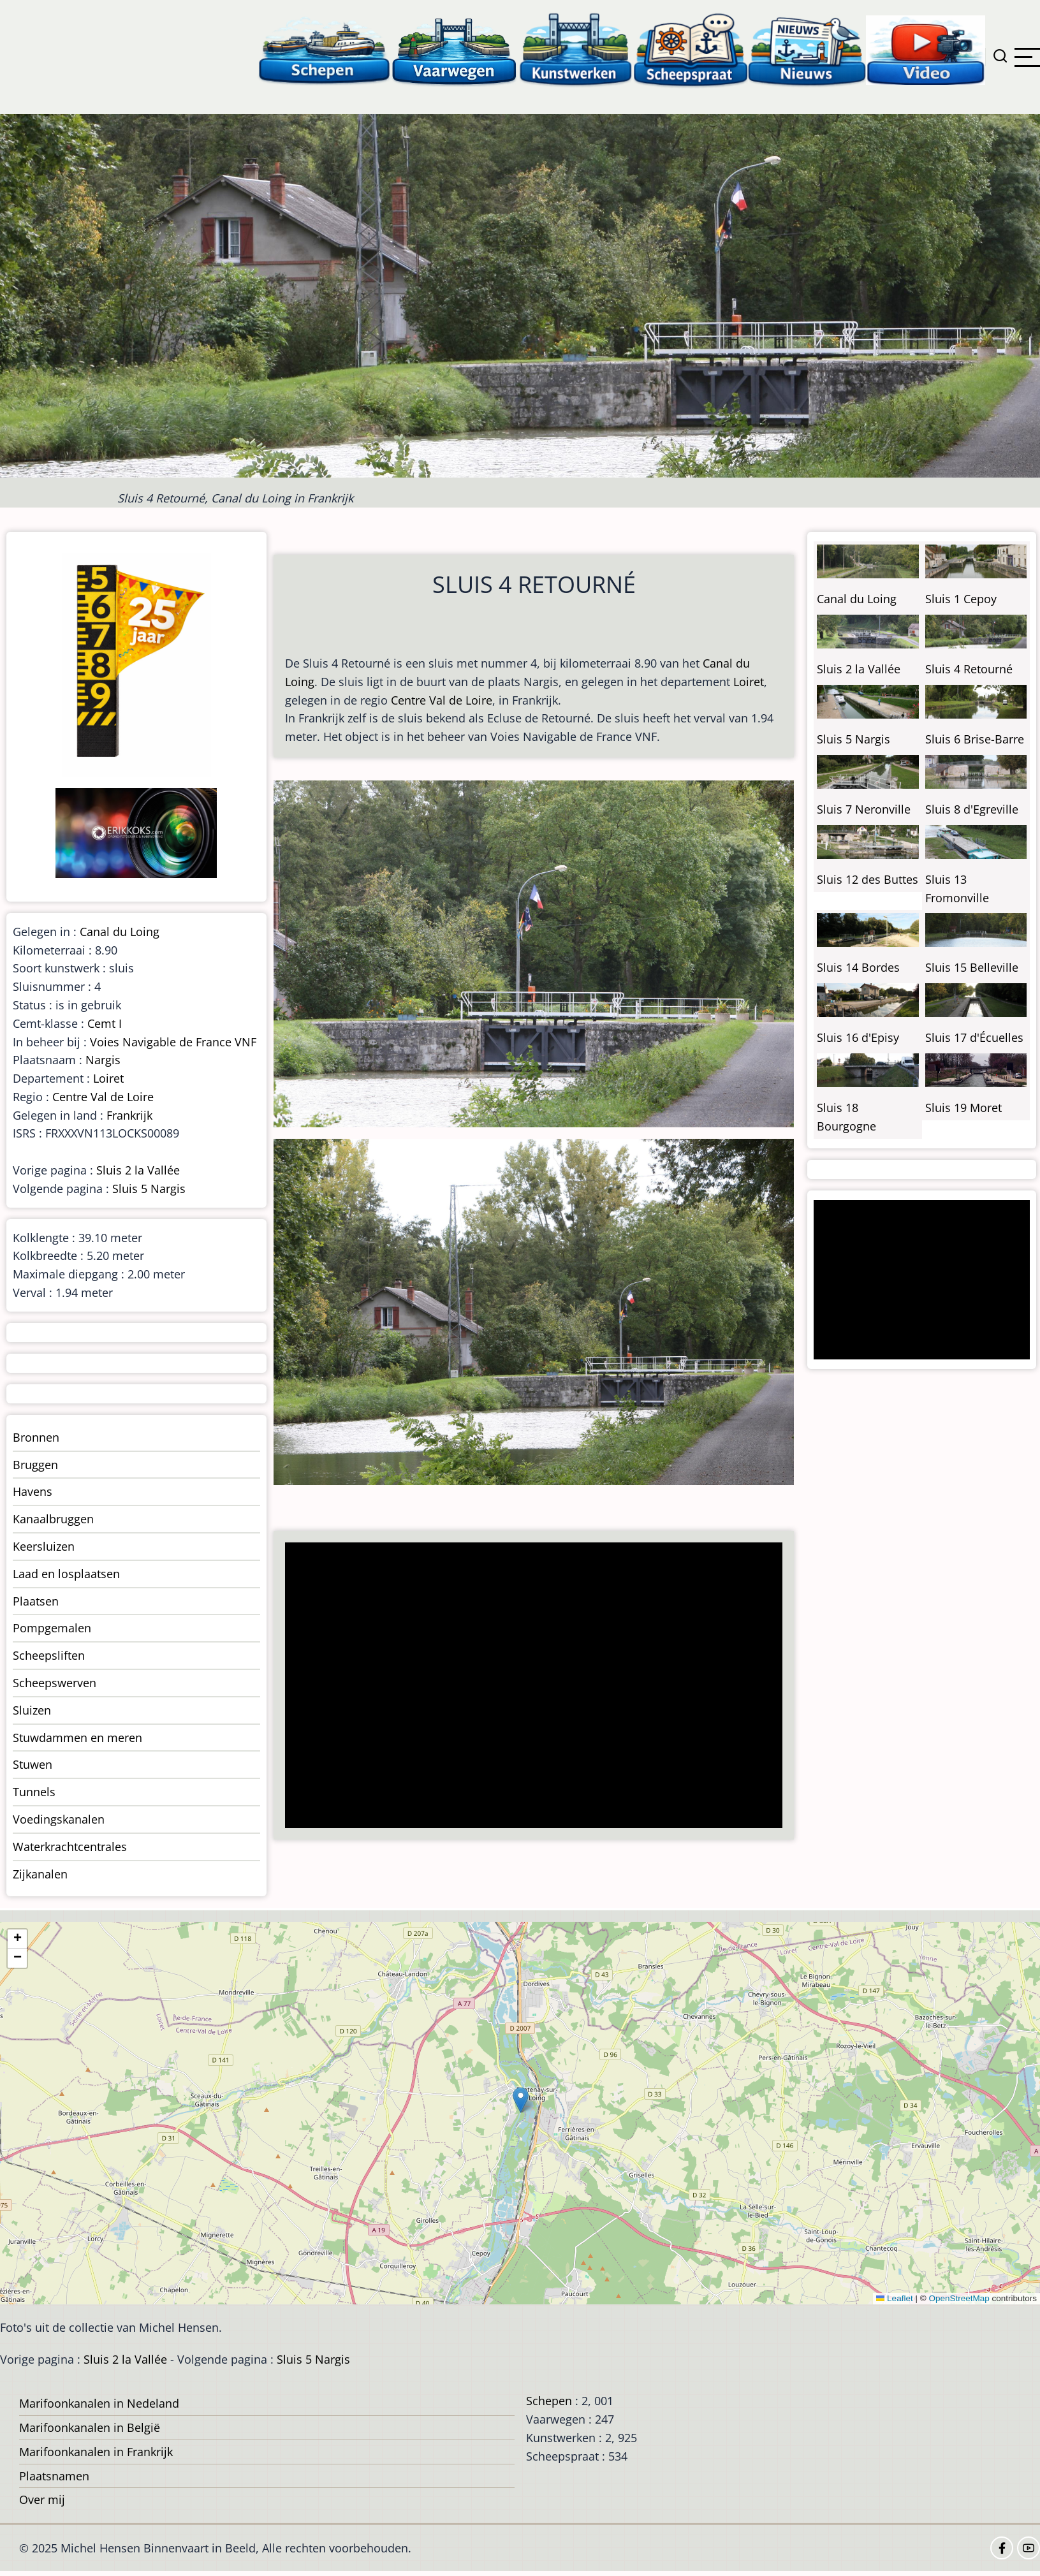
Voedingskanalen (59, 1819)
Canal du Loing (119, 931)
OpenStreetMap (958, 2298)
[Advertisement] (527, 1686)
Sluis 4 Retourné (969, 669)
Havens (32, 1491)
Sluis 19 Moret (963, 1107)
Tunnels (34, 1791)
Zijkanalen (40, 1874)
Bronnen (36, 1437)
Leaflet (894, 2298)
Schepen (549, 2400)
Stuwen (32, 1764)
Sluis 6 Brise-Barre (974, 739)
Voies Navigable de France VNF (173, 1042)
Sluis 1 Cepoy (961, 598)
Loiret (748, 681)
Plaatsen (36, 1601)
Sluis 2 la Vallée (138, 1170)
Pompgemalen (52, 1628)
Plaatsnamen (54, 2476)
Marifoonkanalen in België (89, 2427)
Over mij (42, 2499)
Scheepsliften (49, 1655)
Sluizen (32, 1710)
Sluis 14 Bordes (858, 967)
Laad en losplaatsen (66, 1573)
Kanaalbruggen (53, 1518)
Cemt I (104, 1023)
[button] (521, 2100)
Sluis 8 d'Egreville (971, 809)
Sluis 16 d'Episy (858, 1037)
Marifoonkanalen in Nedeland (99, 2403)
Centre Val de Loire (441, 700)
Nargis (103, 1059)
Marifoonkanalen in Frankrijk (96, 2451)
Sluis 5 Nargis (149, 1188)
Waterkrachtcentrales (70, 1846)
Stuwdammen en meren (77, 1737)
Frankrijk (129, 1115)
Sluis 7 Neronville (864, 809)
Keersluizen (44, 1546)
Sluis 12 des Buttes (867, 879)
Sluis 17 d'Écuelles (974, 1037)
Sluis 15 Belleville (971, 967)
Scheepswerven (54, 1682)
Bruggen (35, 1464)
